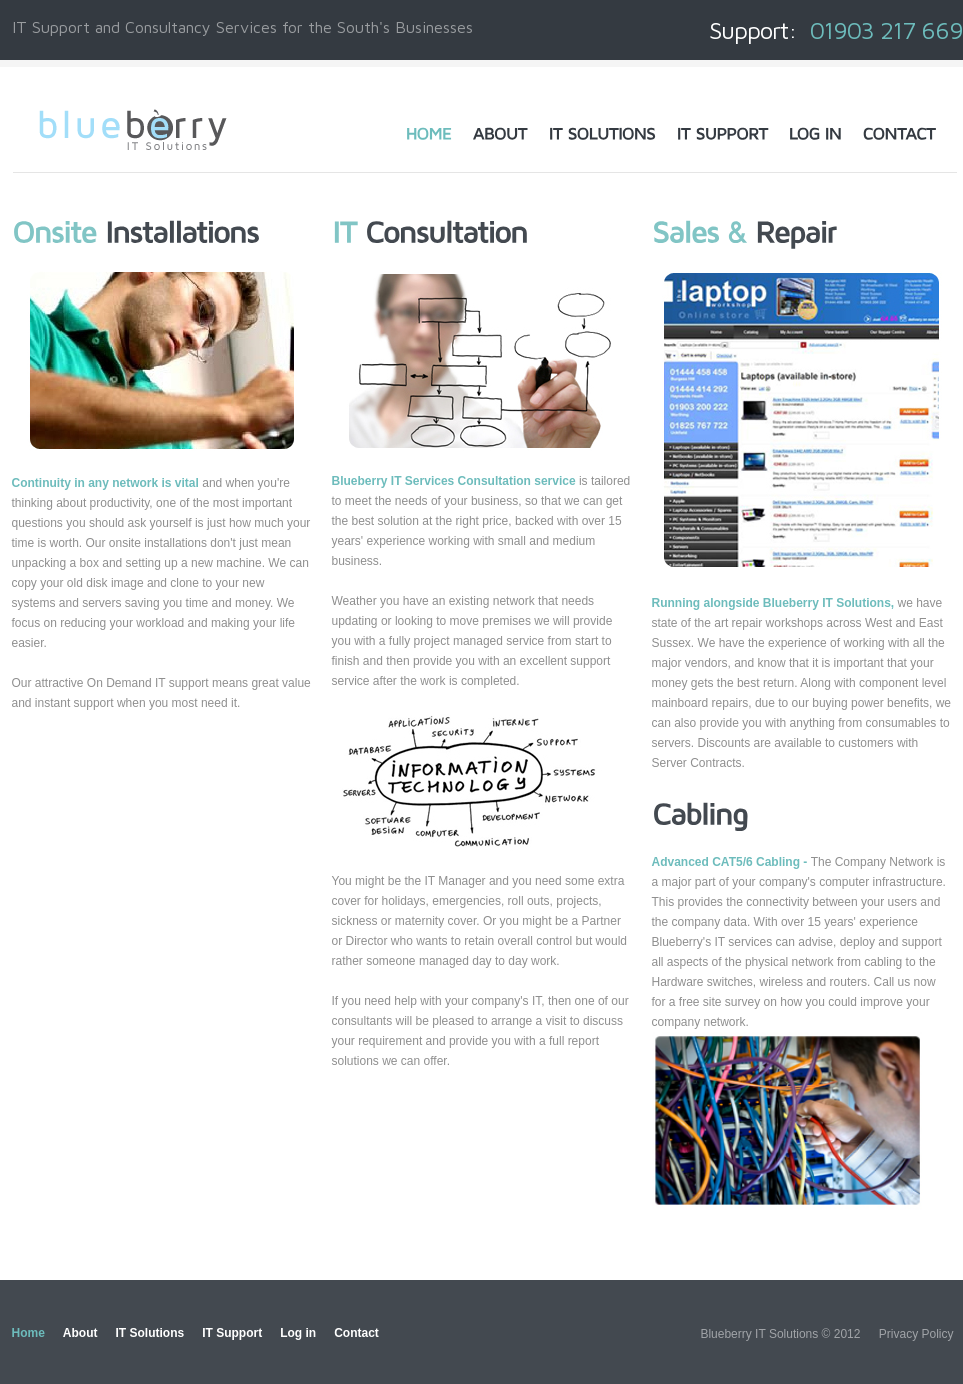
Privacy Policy (916, 1334)
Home (28, 1333)
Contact (356, 1333)
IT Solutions (150, 1333)
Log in (298, 1333)
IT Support (232, 1333)
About (80, 1333)
